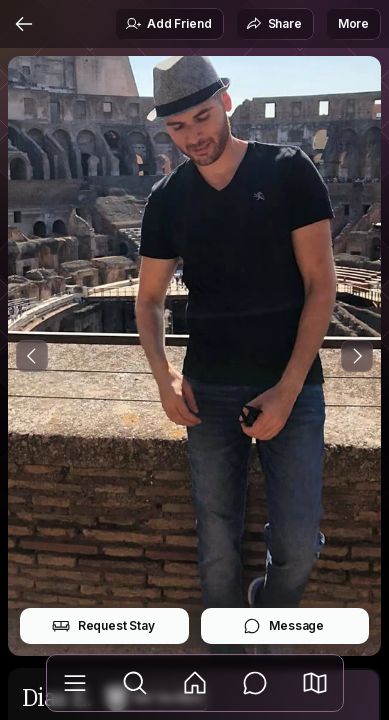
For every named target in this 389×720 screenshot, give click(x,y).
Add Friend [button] (168, 24)
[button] (315, 683)
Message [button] (283, 626)
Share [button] (274, 24)
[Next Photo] (357, 356)
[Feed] (195, 683)
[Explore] (135, 683)
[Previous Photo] (32, 356)
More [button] (353, 23)
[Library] (75, 683)
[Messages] (255, 683)
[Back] (24, 24)
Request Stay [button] (103, 626)
